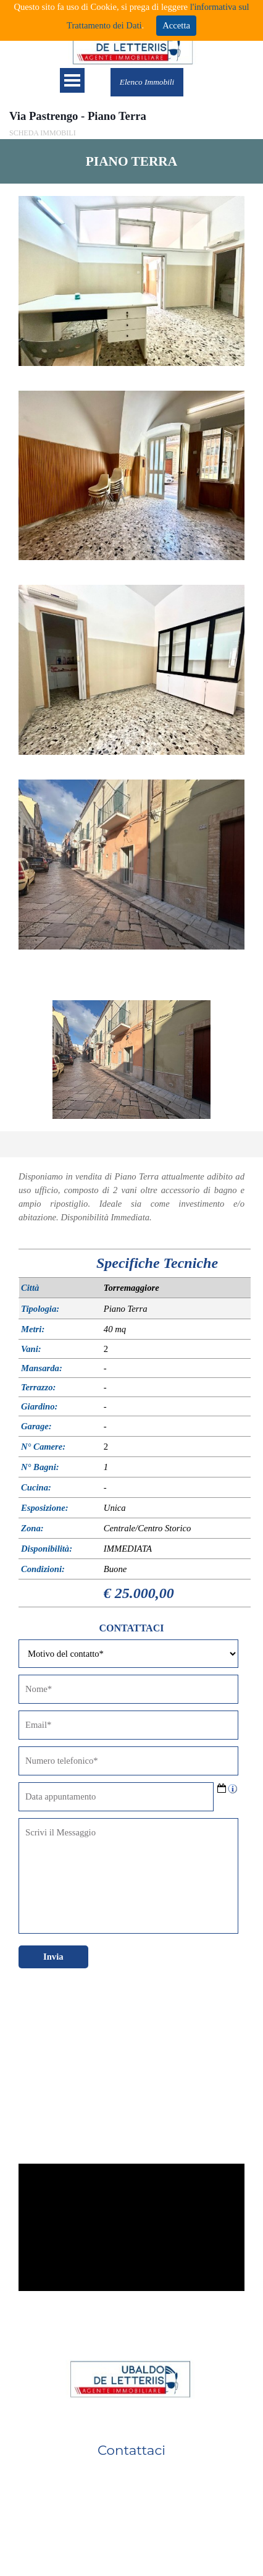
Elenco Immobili (147, 82)
